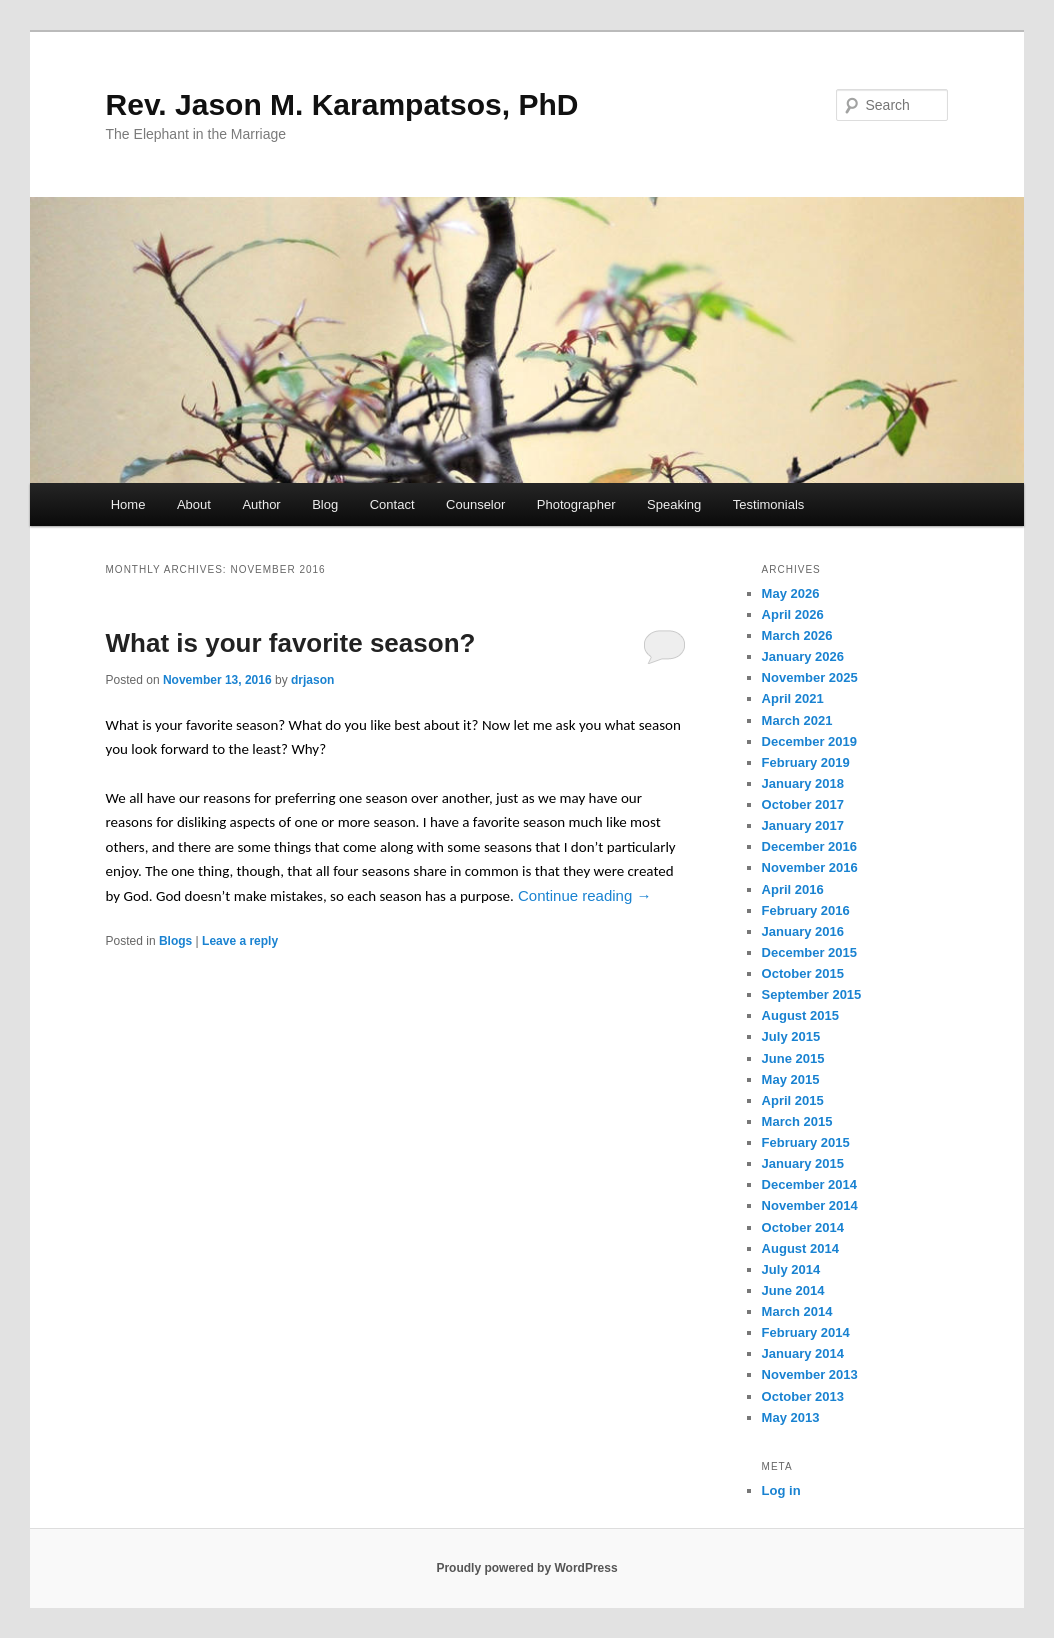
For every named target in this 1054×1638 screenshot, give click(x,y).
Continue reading (584, 895)
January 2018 (803, 783)
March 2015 (797, 1121)
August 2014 (800, 1248)
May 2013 (791, 1417)
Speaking (674, 504)
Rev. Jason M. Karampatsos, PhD (342, 104)
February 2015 (806, 1142)
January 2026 (803, 656)
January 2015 (803, 1163)
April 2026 (793, 614)
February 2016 (806, 910)
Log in (781, 1490)
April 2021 (793, 698)
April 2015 (793, 1100)
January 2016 (803, 931)
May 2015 (791, 1079)
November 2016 (810, 867)
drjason (312, 680)
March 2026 (797, 635)
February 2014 (806, 1332)
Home (128, 504)
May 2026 (791, 593)
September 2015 (812, 994)
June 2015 (793, 1058)
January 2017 (803, 825)
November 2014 (810, 1205)
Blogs (175, 941)
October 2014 (803, 1227)
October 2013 (803, 1396)
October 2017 (803, 804)
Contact (392, 504)
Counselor (475, 504)
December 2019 (809, 741)
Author (261, 504)
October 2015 (803, 973)
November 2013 (810, 1374)
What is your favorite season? (291, 643)
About (194, 504)
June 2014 (793, 1290)
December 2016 (809, 846)
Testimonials (769, 504)
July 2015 (791, 1036)
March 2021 (797, 720)
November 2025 (810, 677)
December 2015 (809, 952)
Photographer (576, 504)
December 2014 (809, 1184)
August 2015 (800, 1015)
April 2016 (793, 889)
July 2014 (791, 1269)
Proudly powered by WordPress (526, 1568)
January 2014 (803, 1353)
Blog (325, 504)
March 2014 (797, 1311)
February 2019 (806, 762)
